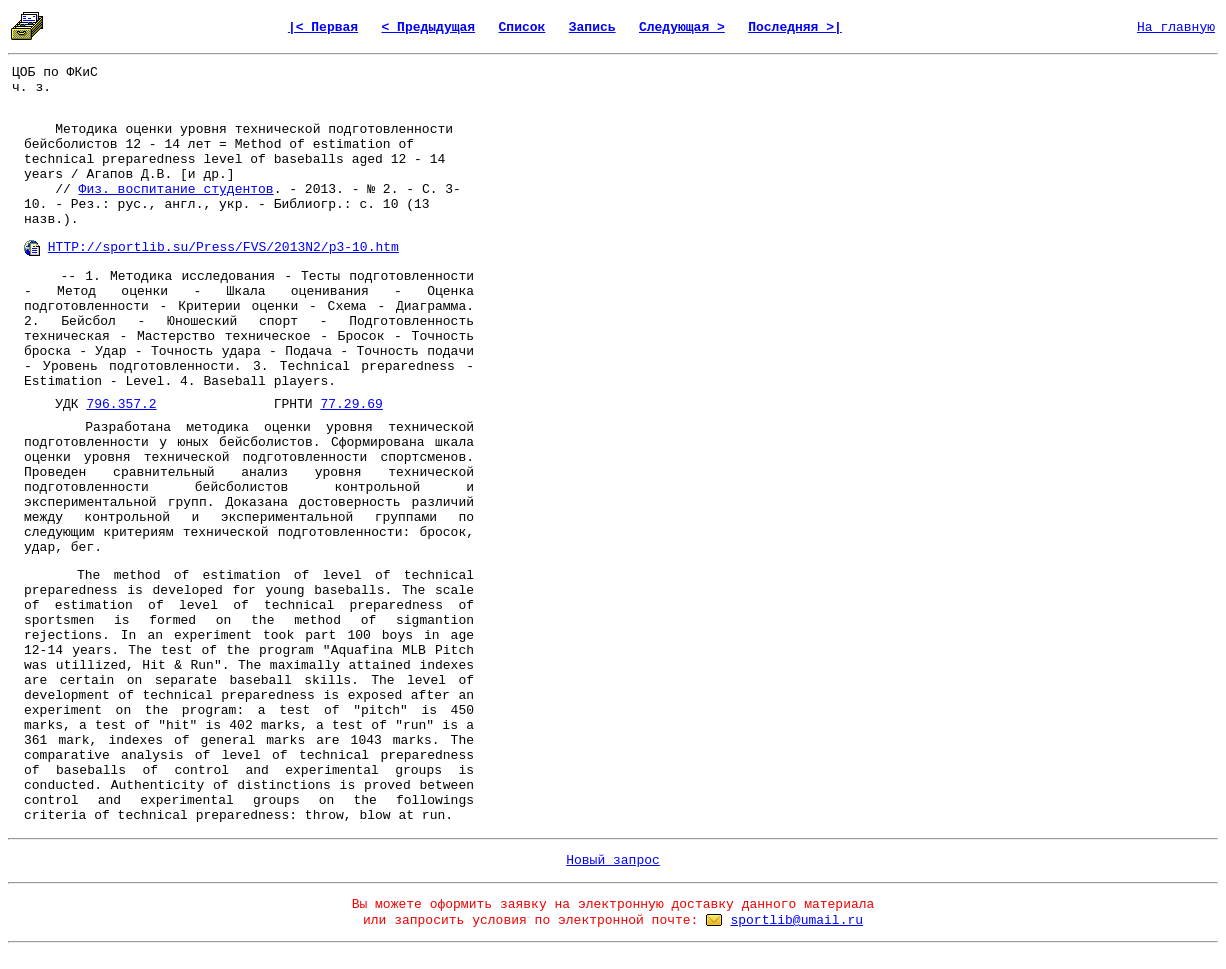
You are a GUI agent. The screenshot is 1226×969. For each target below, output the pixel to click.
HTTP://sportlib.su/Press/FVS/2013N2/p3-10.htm (223, 247)
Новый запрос (613, 860)
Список (522, 27)
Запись (592, 27)
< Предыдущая (429, 27)
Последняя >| (795, 27)
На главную (1176, 27)
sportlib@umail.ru (796, 920)
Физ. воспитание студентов (176, 189)
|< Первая (323, 27)
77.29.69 (351, 404)
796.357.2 (121, 404)
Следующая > (682, 27)
